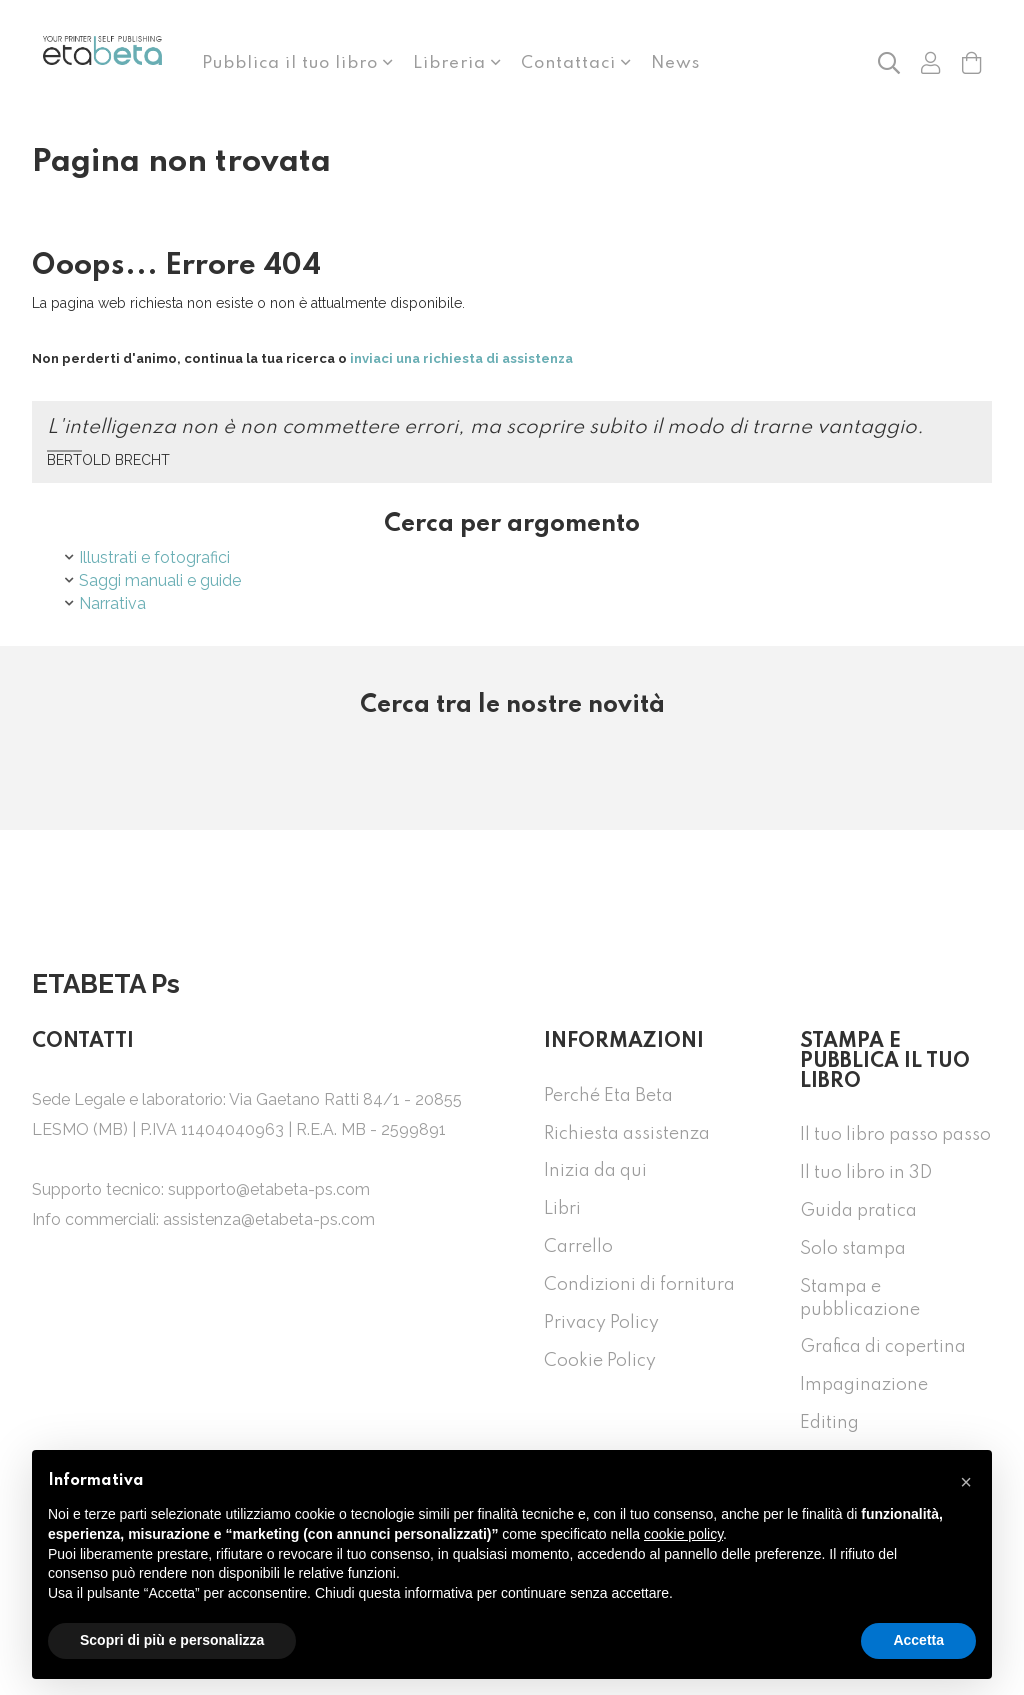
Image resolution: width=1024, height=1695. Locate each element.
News (675, 63)
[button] (889, 62)
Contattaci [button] (571, 63)
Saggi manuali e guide (160, 580)
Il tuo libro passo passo (895, 1135)
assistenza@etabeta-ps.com (269, 1219)
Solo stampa (853, 1249)
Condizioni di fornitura (639, 1285)
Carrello (578, 1247)
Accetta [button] (918, 1640)
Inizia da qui (595, 1171)
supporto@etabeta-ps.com (269, 1189)
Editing (829, 1423)
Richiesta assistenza (627, 1134)
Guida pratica (858, 1211)
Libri (562, 1209)
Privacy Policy (601, 1323)
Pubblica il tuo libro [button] (292, 63)
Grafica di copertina (883, 1347)
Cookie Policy (600, 1361)
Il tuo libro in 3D (866, 1173)
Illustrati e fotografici (154, 557)
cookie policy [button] (683, 1534)
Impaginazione (864, 1385)
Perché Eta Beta (608, 1096)
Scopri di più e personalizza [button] (172, 1640)
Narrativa (112, 603)
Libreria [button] (452, 63)
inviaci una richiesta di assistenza (461, 358)
